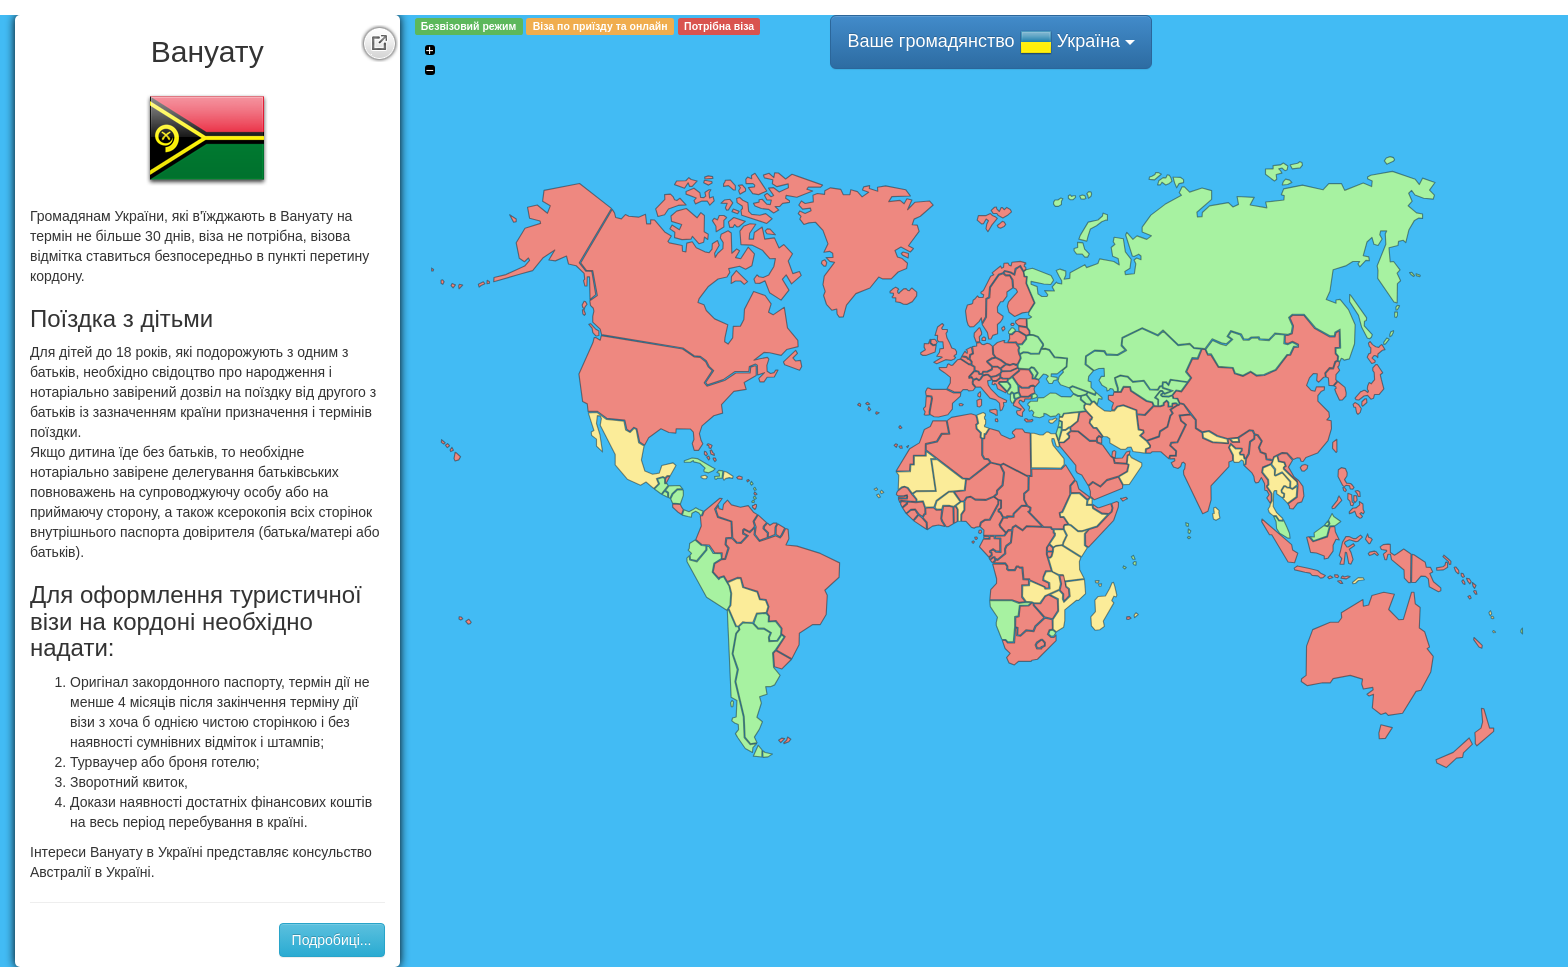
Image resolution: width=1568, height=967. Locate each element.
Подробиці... (332, 940)
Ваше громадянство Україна (991, 42)
